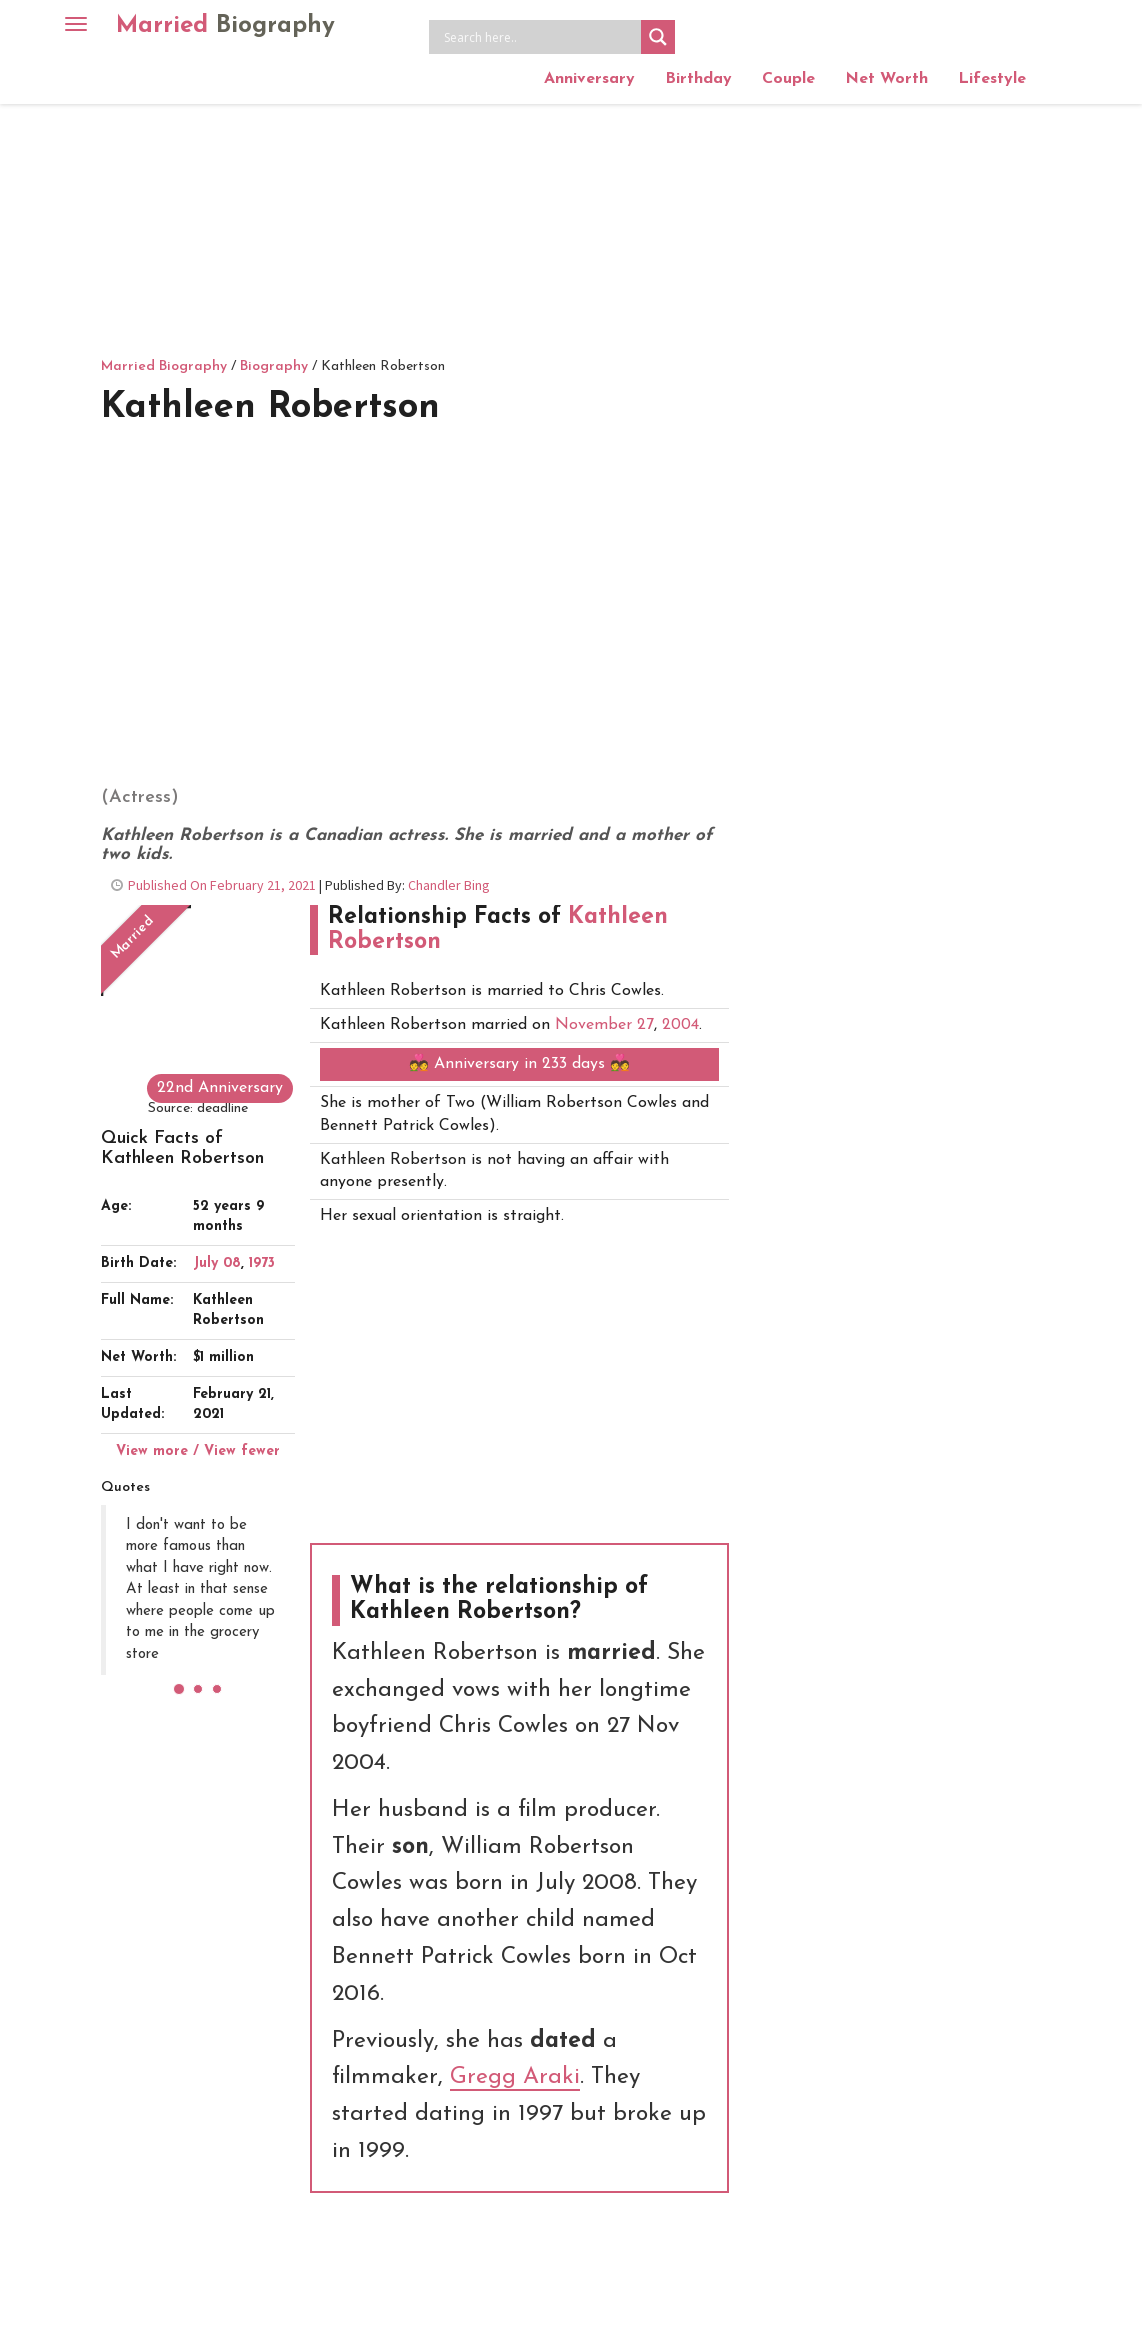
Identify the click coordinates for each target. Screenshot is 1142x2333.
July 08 (217, 1263)
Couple (788, 79)
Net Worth (886, 79)
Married (225, 26)
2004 (680, 1025)
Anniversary (589, 79)
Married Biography (164, 366)
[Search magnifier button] (658, 37)
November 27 (604, 1025)
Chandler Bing (449, 885)
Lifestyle (992, 79)
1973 (262, 1263)
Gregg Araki (515, 2077)
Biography (274, 366)
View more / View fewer (198, 1451)
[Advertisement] (571, 205)
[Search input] (540, 37)
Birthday (698, 79)
